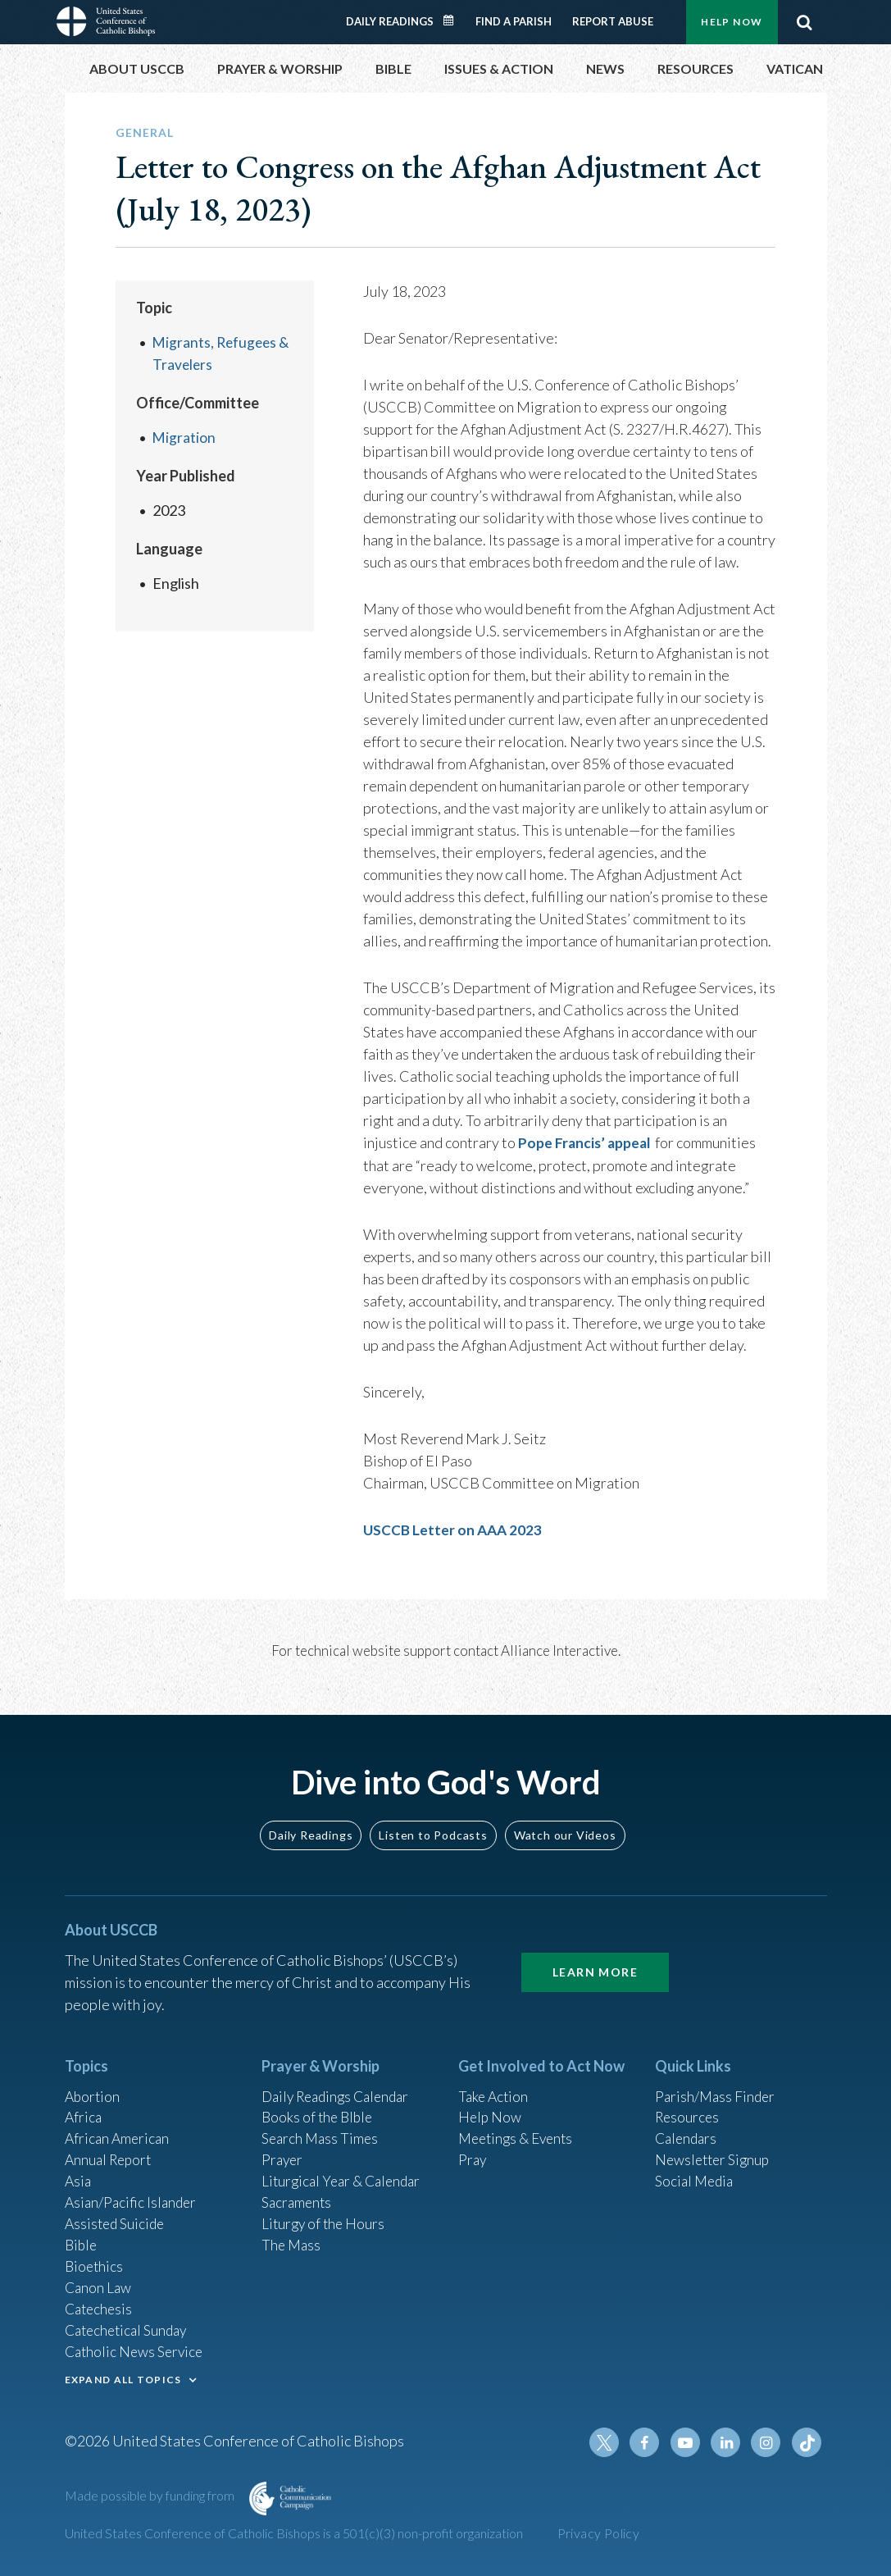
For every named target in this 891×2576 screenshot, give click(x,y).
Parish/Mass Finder (717, 2083)
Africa (84, 2105)
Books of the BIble (319, 2105)
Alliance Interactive (559, 1648)
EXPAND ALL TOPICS (123, 2377)
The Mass (292, 2238)
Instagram (768, 2442)
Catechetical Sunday (129, 2327)
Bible (82, 2238)
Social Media (696, 2172)
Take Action (494, 2083)
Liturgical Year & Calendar (345, 2172)
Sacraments (297, 2194)
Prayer (283, 2150)
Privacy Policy (598, 2533)
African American (119, 2127)
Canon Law (99, 2282)
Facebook (650, 2442)
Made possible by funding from (151, 2495)
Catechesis (100, 2305)
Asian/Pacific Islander (133, 2194)
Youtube (689, 2442)
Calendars (688, 2127)
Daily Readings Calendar (453, 20)
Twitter (610, 2442)
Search (805, 22)
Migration (184, 437)
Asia (79, 2172)
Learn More (595, 1958)
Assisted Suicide (117, 2216)
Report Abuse (612, 21)
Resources (688, 2105)
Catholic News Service (136, 2349)
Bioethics (95, 2260)
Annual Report (111, 2150)
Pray (473, 2150)
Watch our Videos (565, 1821)
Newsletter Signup (715, 2150)
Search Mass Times (321, 2127)
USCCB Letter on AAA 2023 (454, 1529)
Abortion (93, 2083)
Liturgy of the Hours (325, 2216)
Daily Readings (390, 21)
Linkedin (728, 2442)
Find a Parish (513, 21)
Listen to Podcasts (433, 1821)
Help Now (731, 22)
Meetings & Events (519, 2127)
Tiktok (807, 2442)
